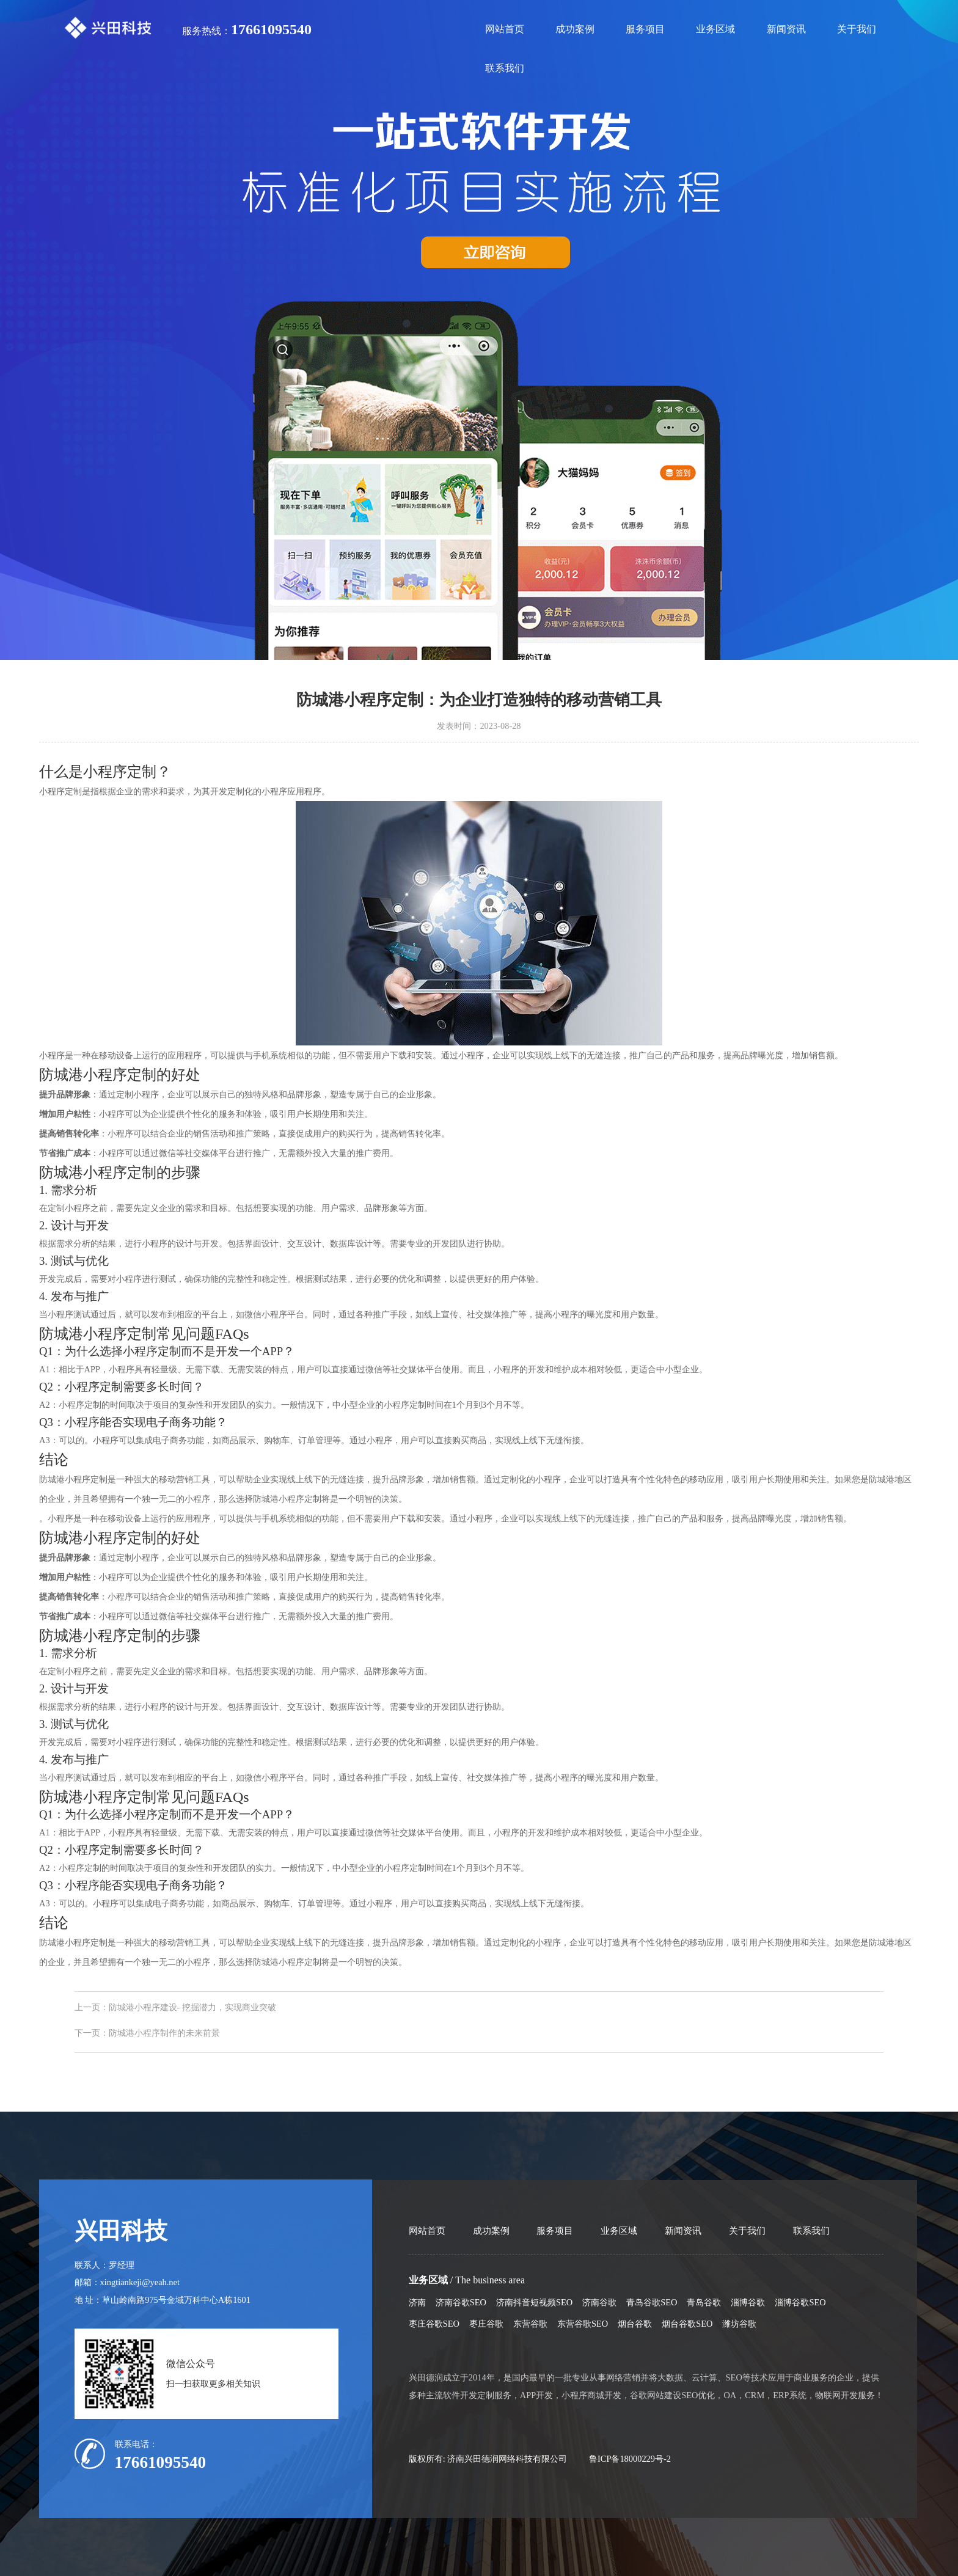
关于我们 (856, 29)
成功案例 (574, 29)
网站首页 (504, 29)
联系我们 (504, 68)
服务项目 (645, 29)
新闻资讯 (786, 29)
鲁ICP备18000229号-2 (630, 2459)
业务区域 (715, 29)
